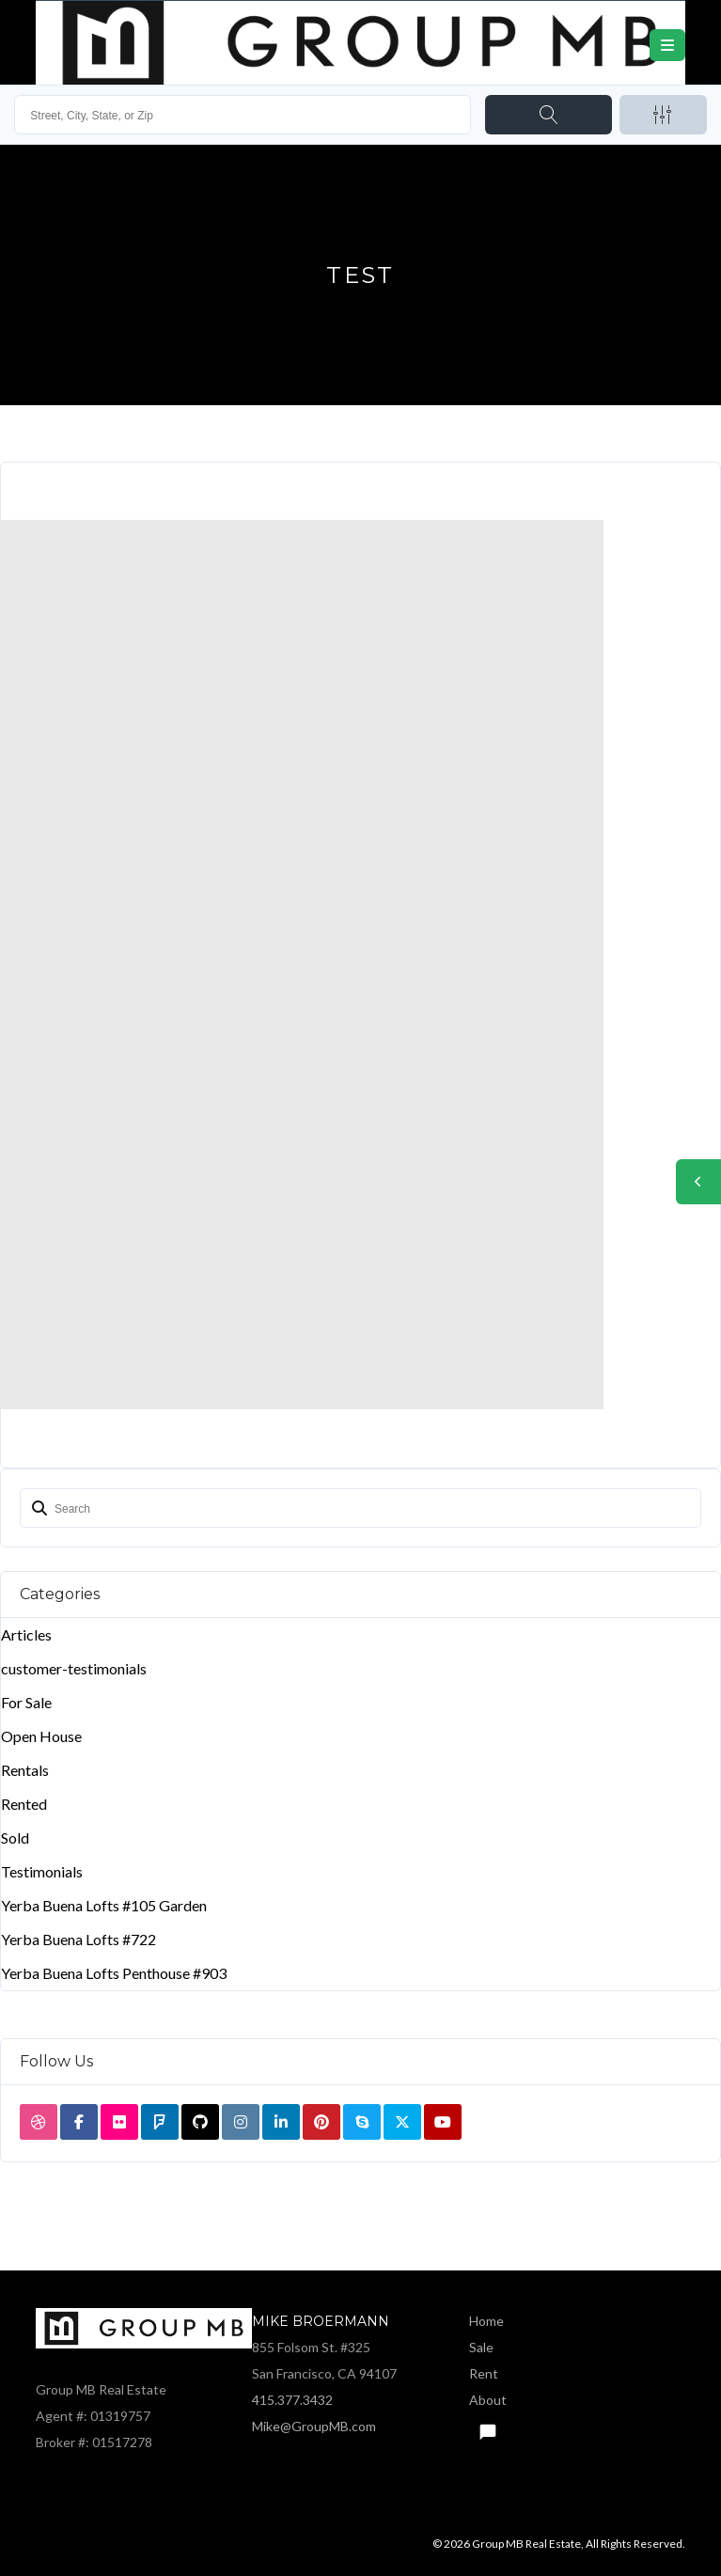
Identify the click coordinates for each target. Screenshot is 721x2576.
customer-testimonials (74, 1668)
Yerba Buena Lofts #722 (78, 1939)
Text (487, 2426)
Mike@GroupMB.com (314, 2426)
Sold (15, 1837)
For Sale (26, 1702)
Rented (24, 1804)
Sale (481, 2347)
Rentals (25, 1770)
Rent (483, 2373)
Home (486, 2321)
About (488, 2400)
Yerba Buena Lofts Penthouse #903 (114, 1973)
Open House (41, 1736)
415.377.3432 (292, 2400)
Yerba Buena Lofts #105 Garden (104, 1905)
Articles (26, 1634)
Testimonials (42, 1871)
